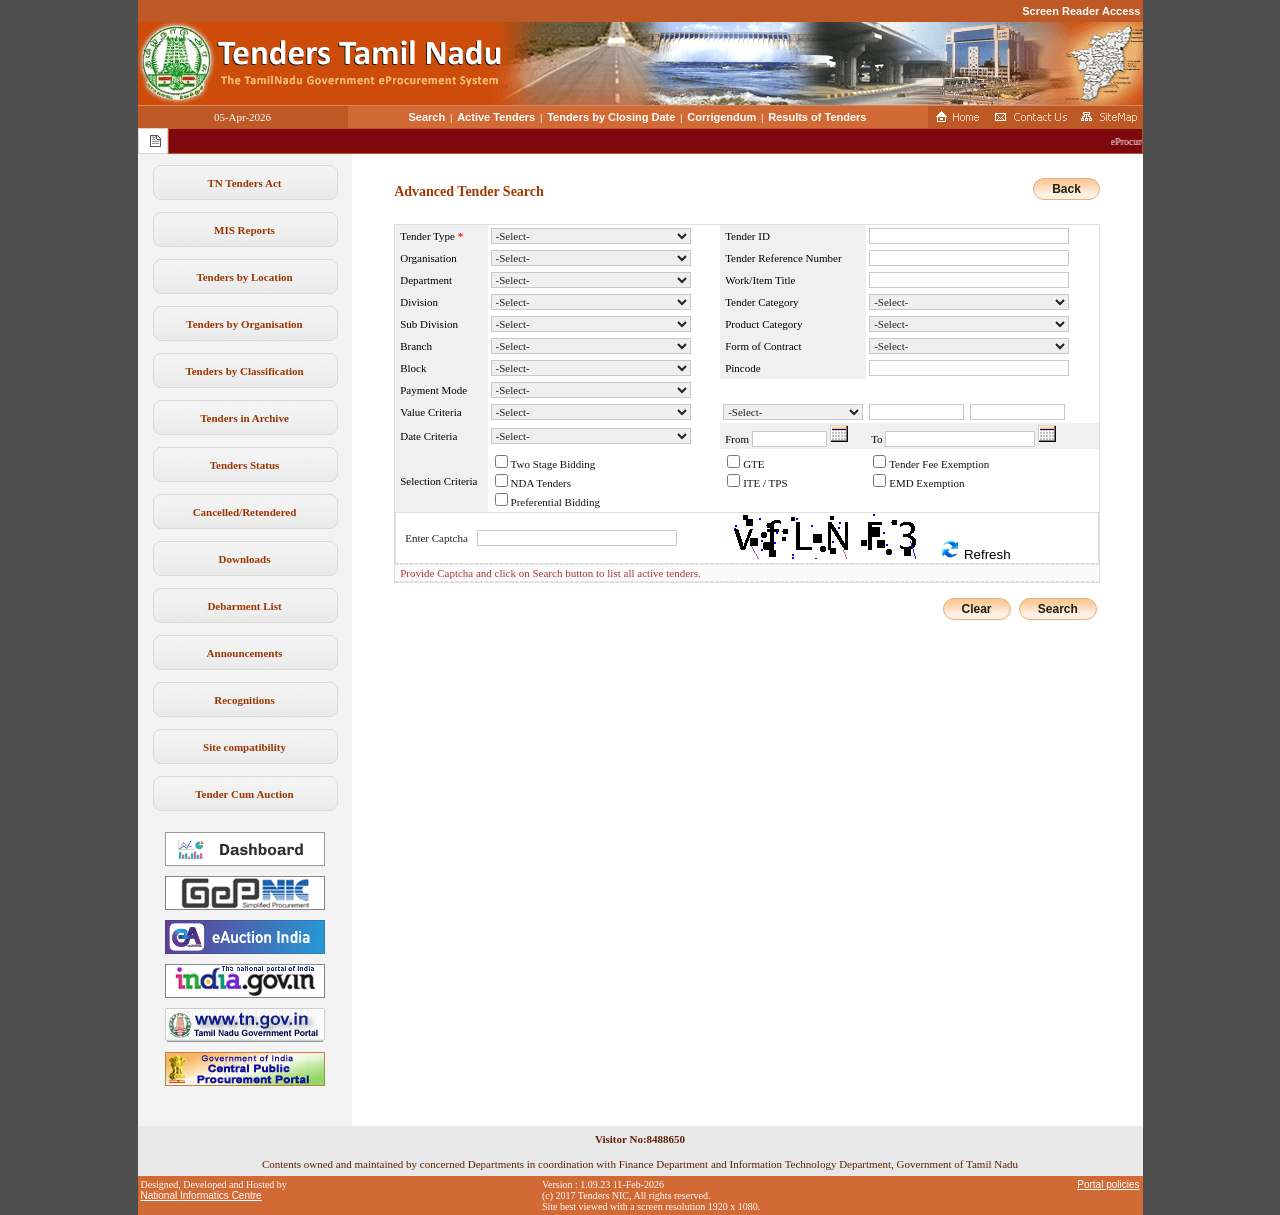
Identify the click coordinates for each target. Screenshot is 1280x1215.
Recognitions (244, 700)
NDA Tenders (541, 483)
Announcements (245, 653)
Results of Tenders (817, 117)
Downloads (245, 559)
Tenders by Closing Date (611, 117)
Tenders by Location (244, 277)
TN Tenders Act (245, 183)
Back (1066, 189)
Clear (977, 609)
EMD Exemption (926, 483)
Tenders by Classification (244, 371)
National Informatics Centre (201, 1195)
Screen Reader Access (1081, 11)
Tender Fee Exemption (939, 464)
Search (427, 117)
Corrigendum (721, 117)
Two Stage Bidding (553, 464)
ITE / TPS (765, 483)
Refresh (975, 550)
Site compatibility (244, 747)
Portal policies (1108, 1184)
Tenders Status (245, 465)
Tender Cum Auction (244, 794)
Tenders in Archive (244, 418)
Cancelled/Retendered (245, 512)
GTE (753, 464)
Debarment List (244, 606)
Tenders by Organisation (244, 324)
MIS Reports (244, 230)
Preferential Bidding (556, 502)
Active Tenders (496, 117)
